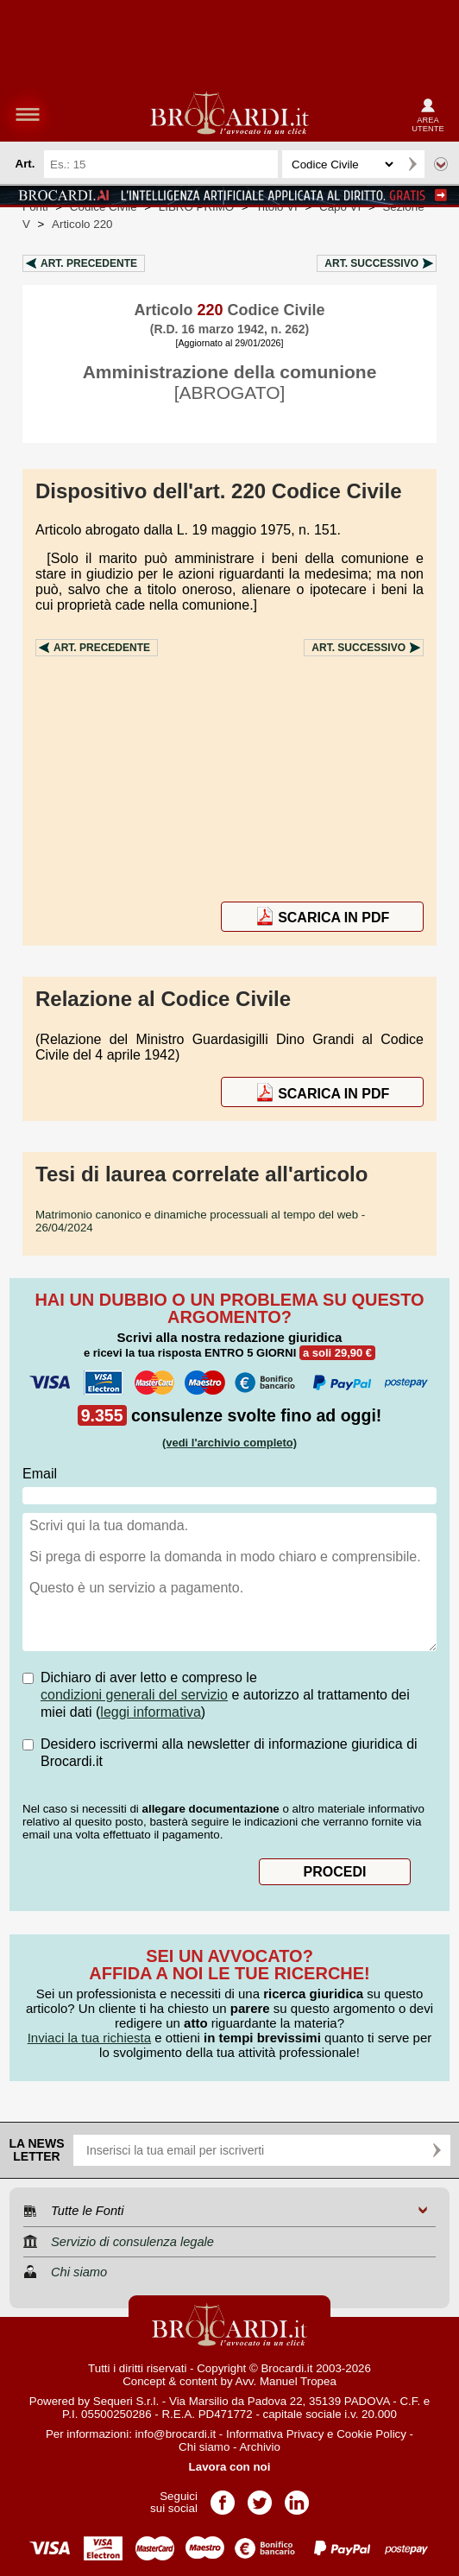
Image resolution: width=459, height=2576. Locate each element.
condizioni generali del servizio (134, 1694)
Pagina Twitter (260, 2497)
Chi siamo (204, 2446)
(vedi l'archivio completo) (229, 1442)
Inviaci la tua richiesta (89, 2037)
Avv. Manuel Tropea (286, 2381)
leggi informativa (150, 1712)
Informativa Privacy (275, 2433)
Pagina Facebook (223, 2497)
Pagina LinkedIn (297, 2497)
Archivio (259, 2446)
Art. (89, 263)
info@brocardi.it (176, 2433)
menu (27, 114)
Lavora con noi (230, 2466)
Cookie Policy (371, 2433)
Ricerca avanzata (441, 164)
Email (39, 1473)
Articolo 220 (82, 224)
